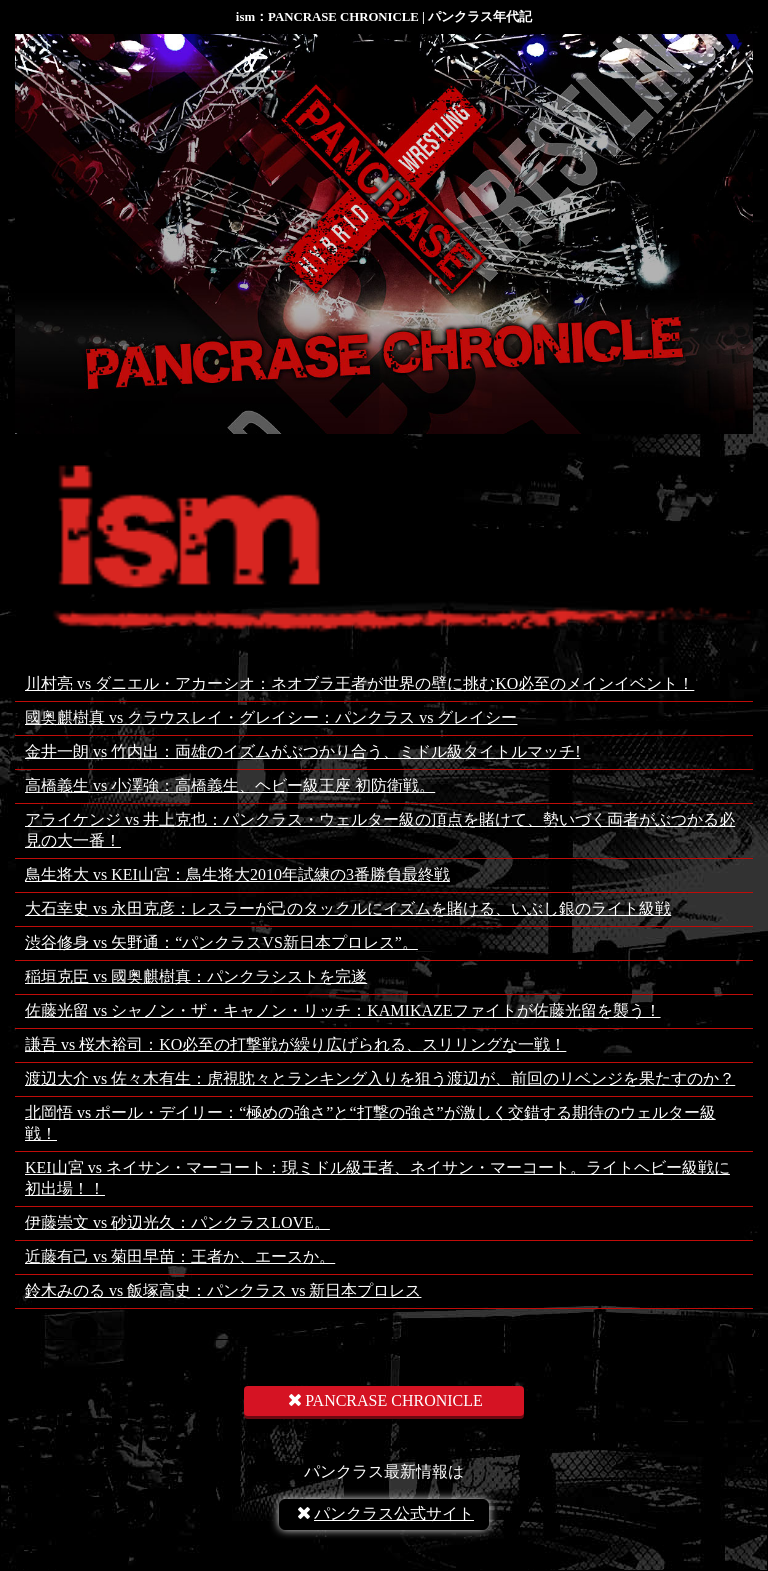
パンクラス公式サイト (384, 1513)
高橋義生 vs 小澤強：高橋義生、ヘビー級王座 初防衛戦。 (230, 785)
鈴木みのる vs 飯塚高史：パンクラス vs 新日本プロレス (223, 1290)
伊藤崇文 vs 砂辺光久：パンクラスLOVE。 (177, 1222)
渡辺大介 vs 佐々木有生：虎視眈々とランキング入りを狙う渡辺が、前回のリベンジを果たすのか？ (380, 1078)
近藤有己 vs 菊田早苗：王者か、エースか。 (180, 1256)
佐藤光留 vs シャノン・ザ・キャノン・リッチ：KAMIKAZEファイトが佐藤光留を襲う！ (343, 1010)
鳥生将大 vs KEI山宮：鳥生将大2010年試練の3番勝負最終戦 (237, 874)
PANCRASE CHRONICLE (384, 1400)
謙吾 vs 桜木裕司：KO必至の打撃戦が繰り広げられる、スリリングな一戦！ (295, 1044)
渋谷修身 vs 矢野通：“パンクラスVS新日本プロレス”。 (221, 942)
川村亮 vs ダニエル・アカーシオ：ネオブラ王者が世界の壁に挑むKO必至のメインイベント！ (359, 683)
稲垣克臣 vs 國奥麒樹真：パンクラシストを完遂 (196, 976)
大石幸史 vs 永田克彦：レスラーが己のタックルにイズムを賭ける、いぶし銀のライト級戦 (348, 908)
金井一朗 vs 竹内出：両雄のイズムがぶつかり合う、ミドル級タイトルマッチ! (303, 751)
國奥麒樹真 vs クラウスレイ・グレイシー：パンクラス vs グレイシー (271, 717)
